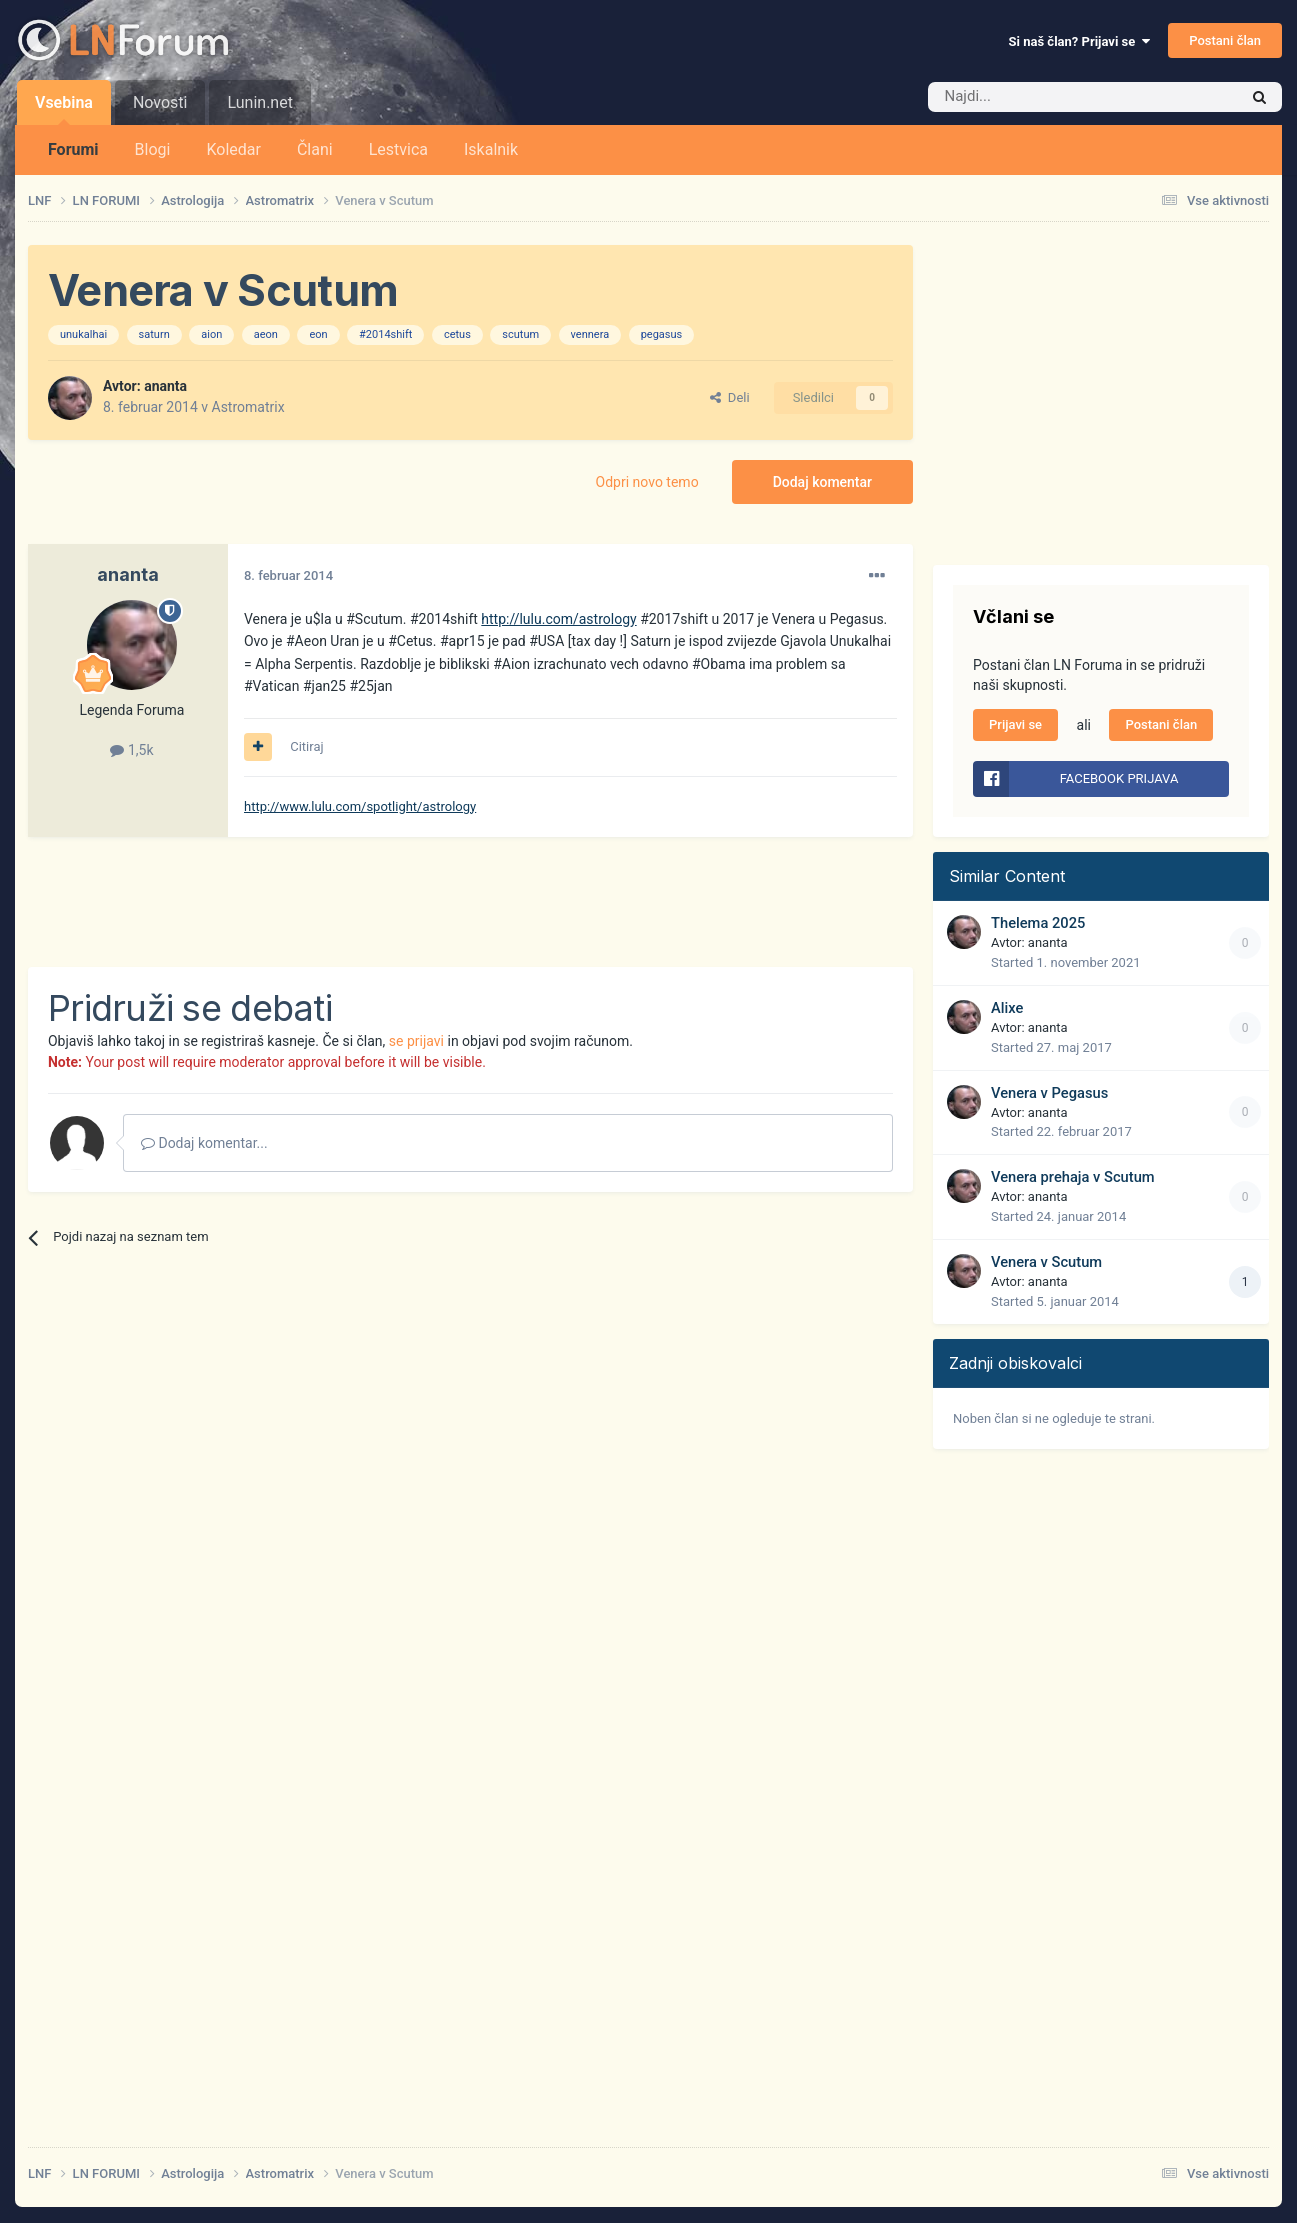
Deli (729, 397)
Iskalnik (491, 149)
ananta (165, 386)
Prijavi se (1015, 724)
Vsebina (64, 109)
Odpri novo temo (647, 482)
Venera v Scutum (1046, 1262)
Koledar (233, 149)
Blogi (153, 149)
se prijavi (416, 1041)
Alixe (1007, 1008)
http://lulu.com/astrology (558, 619)
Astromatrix (248, 407)
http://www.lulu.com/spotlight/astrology (360, 806)
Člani (315, 149)
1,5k (131, 750)
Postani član (1225, 40)
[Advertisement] (392, 902)
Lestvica (398, 149)
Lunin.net (259, 102)
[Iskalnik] (1041, 97)
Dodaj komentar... (204, 1143)
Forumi (73, 149)
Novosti (160, 102)
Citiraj (306, 746)
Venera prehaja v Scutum (1073, 1177)
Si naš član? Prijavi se (1079, 41)
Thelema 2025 (1038, 923)
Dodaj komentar (822, 482)
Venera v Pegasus (1049, 1093)
